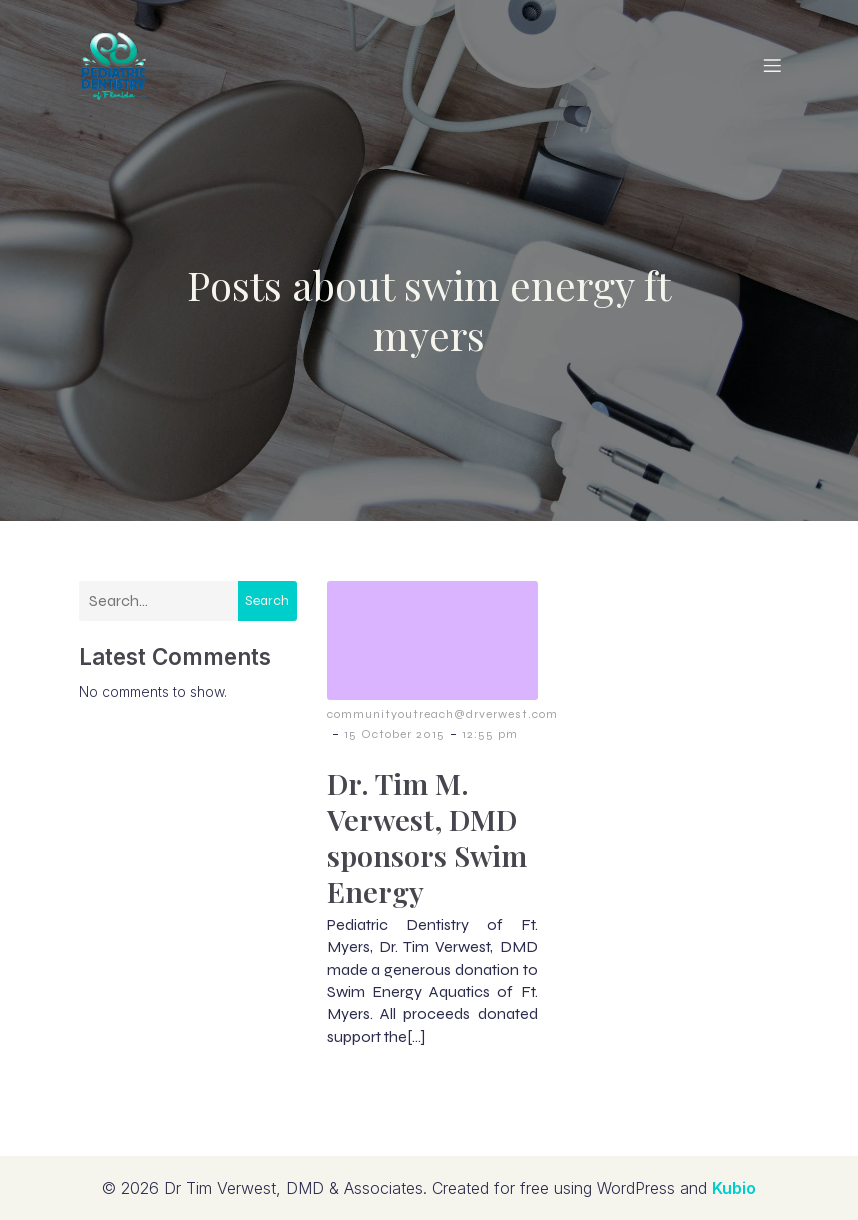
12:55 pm (490, 734)
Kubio (734, 1188)
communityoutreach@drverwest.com (442, 714)
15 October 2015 (394, 734)
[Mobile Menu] (772, 65)
